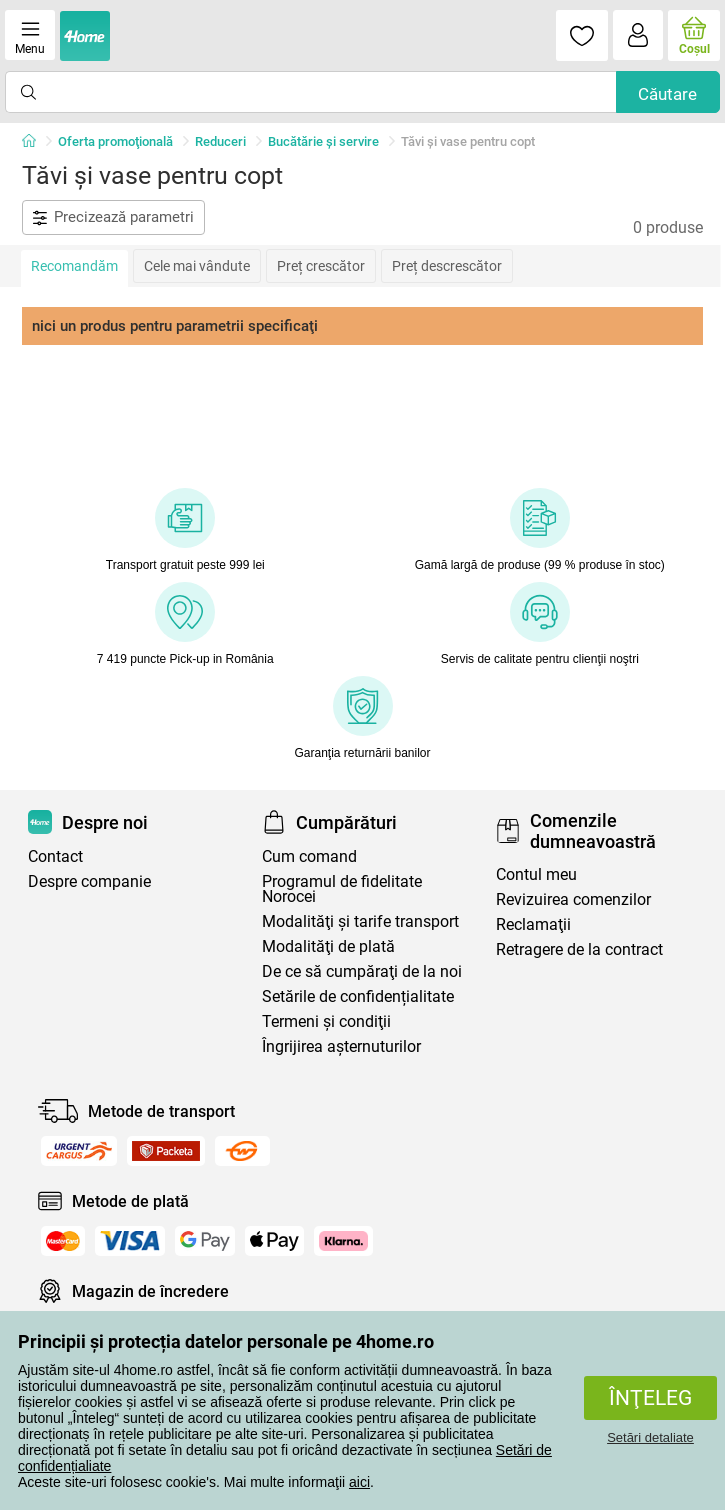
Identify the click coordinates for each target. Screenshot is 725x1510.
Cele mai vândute (197, 266)
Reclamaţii (533, 924)
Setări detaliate (650, 1437)
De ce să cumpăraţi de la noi (362, 971)
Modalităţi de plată (328, 946)
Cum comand (309, 856)
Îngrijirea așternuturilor (341, 1046)
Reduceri (220, 141)
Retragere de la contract (579, 949)
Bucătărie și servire (323, 141)
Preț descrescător (447, 266)
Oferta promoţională (115, 141)
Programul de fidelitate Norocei (342, 889)
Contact (55, 856)
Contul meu (536, 874)
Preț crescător (321, 266)
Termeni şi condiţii (326, 1021)
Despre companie (89, 881)
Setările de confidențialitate (358, 996)
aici (359, 1482)
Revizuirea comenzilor (573, 899)
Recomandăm (74, 266)
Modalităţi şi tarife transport (360, 921)
